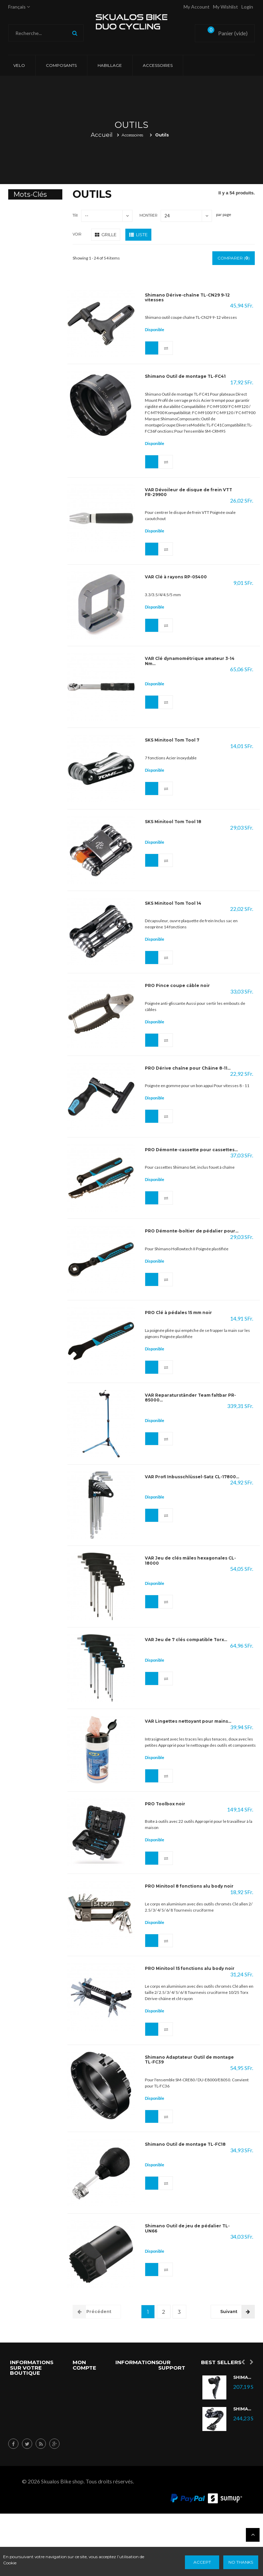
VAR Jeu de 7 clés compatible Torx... (186, 1640)
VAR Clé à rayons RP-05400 (176, 577)
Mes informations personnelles (88, 2447)
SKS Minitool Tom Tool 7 (172, 740)
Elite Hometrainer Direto (33, 286)
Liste (138, 234)
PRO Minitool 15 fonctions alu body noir (190, 1968)
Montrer (148, 215)
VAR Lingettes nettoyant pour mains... (188, 1721)
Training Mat (33, 344)
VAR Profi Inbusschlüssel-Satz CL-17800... (192, 1476)
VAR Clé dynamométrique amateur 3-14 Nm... (190, 661)
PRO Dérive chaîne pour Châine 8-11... (187, 1068)
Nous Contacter (170, 2477)
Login (247, 7)
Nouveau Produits (168, 2405)
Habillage (110, 65)
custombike (32, 362)
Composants (61, 65)
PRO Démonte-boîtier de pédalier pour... (191, 1231)
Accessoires (158, 65)
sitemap (124, 2489)
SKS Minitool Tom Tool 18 (173, 821)
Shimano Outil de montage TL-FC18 (185, 2144)
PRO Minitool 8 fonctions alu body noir (189, 1886)
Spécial (166, 2387)
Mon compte (84, 2365)
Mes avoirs (86, 2411)
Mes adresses (89, 2423)
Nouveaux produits (127, 2399)
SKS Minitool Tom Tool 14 (173, 903)
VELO (19, 65)
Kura (25, 326)
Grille (105, 234)
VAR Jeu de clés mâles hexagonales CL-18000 (190, 1561)
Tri (75, 215)
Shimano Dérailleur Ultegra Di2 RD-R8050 (243, 2409)
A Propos (169, 2495)
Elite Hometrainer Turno (33, 258)
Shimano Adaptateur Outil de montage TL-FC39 (189, 2060)
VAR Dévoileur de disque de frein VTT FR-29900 (188, 492)
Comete (28, 211)
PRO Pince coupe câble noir (177, 986)
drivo (26, 308)
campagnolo (33, 380)
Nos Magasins (169, 2453)
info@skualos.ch (29, 2470)
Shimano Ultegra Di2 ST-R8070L (243, 2377)
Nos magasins (126, 2447)
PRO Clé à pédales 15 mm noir (178, 1313)
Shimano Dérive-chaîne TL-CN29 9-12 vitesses (187, 297)
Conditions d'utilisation (129, 2471)
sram (25, 398)
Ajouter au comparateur (166, 348)
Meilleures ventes (127, 2423)
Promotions (129, 2381)
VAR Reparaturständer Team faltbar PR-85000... (190, 1398)
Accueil (102, 134)
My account (197, 7)
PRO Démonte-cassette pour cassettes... (191, 1149)
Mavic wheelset (29, 232)
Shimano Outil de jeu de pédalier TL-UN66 (187, 2229)
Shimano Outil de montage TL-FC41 (185, 376)
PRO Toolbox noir (165, 1804)
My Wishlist (225, 7)
